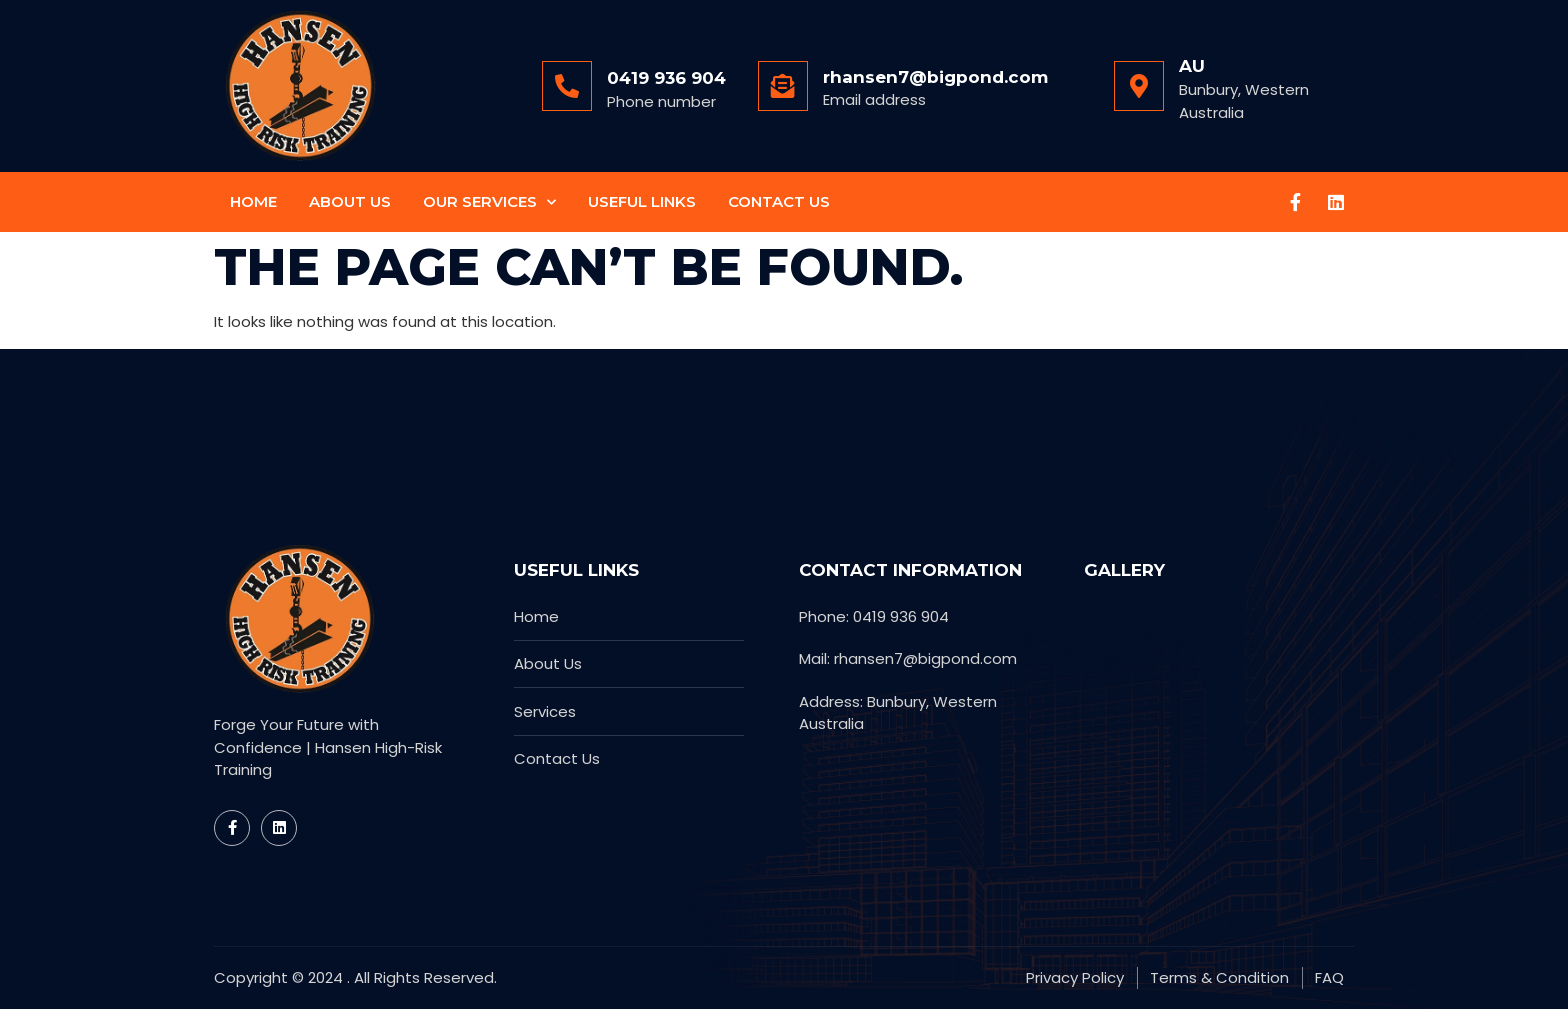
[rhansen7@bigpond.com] (783, 86)
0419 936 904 (666, 78)
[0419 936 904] (567, 86)
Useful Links (642, 201)
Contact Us (779, 201)
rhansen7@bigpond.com (935, 77)
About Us (350, 201)
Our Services (489, 202)
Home (253, 201)
